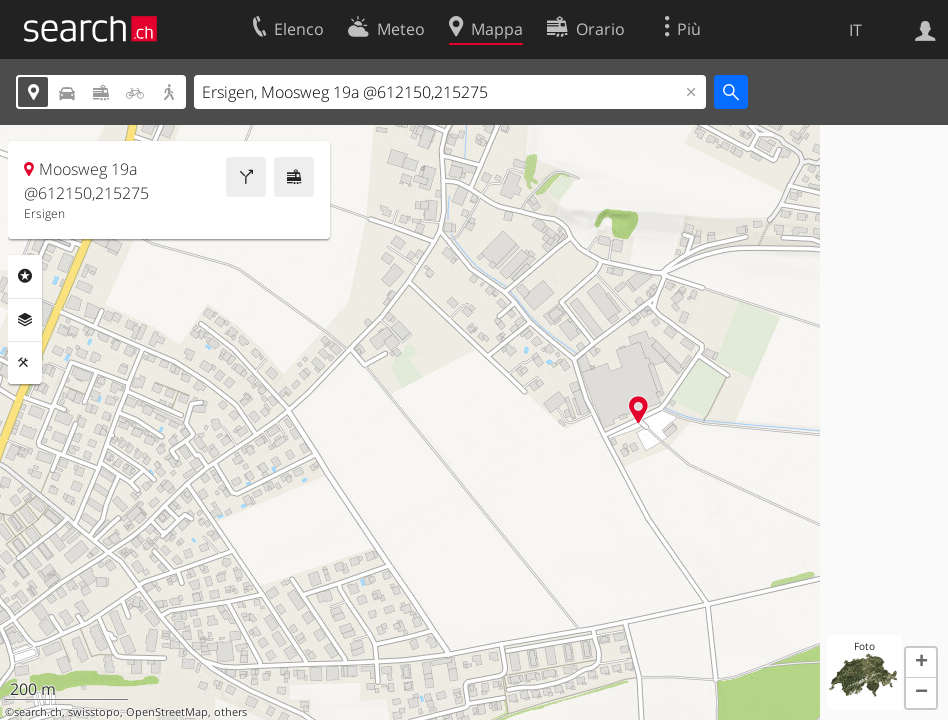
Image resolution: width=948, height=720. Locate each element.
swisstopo (94, 712)
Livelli (25, 320)
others (230, 712)
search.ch (38, 712)
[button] (921, 663)
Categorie (25, 276)
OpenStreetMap (167, 712)
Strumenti (25, 363)
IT (855, 30)
